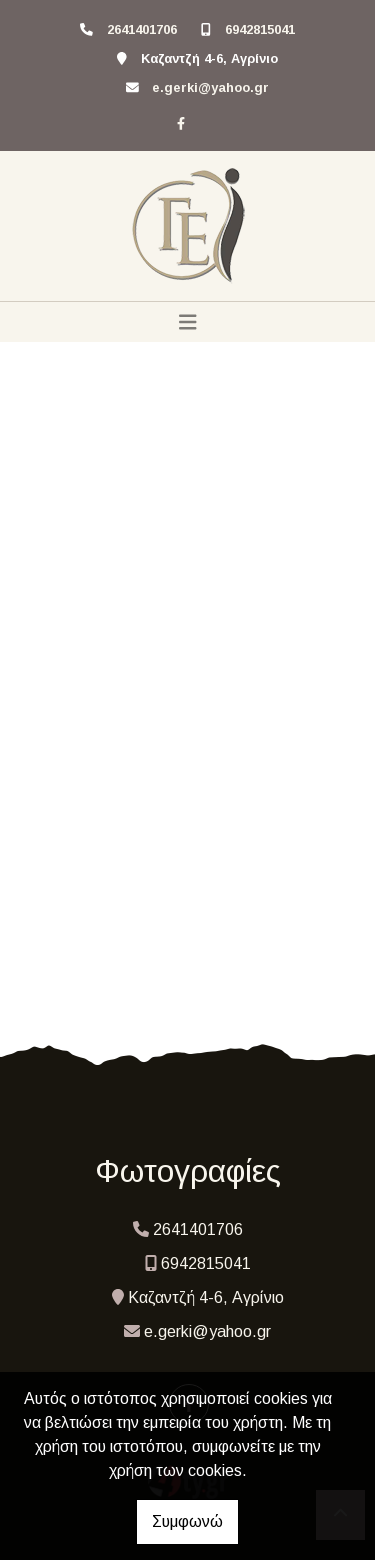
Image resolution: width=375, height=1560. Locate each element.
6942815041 (260, 29)
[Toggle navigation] (188, 322)
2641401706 (142, 29)
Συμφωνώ (187, 1521)
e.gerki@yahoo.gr (210, 87)
